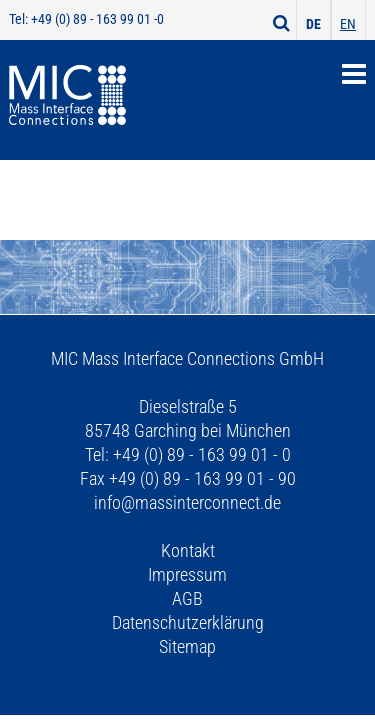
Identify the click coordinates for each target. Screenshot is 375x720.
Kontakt (188, 550)
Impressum (187, 574)
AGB (187, 598)
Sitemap (187, 646)
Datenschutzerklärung (188, 622)
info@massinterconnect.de (187, 502)
